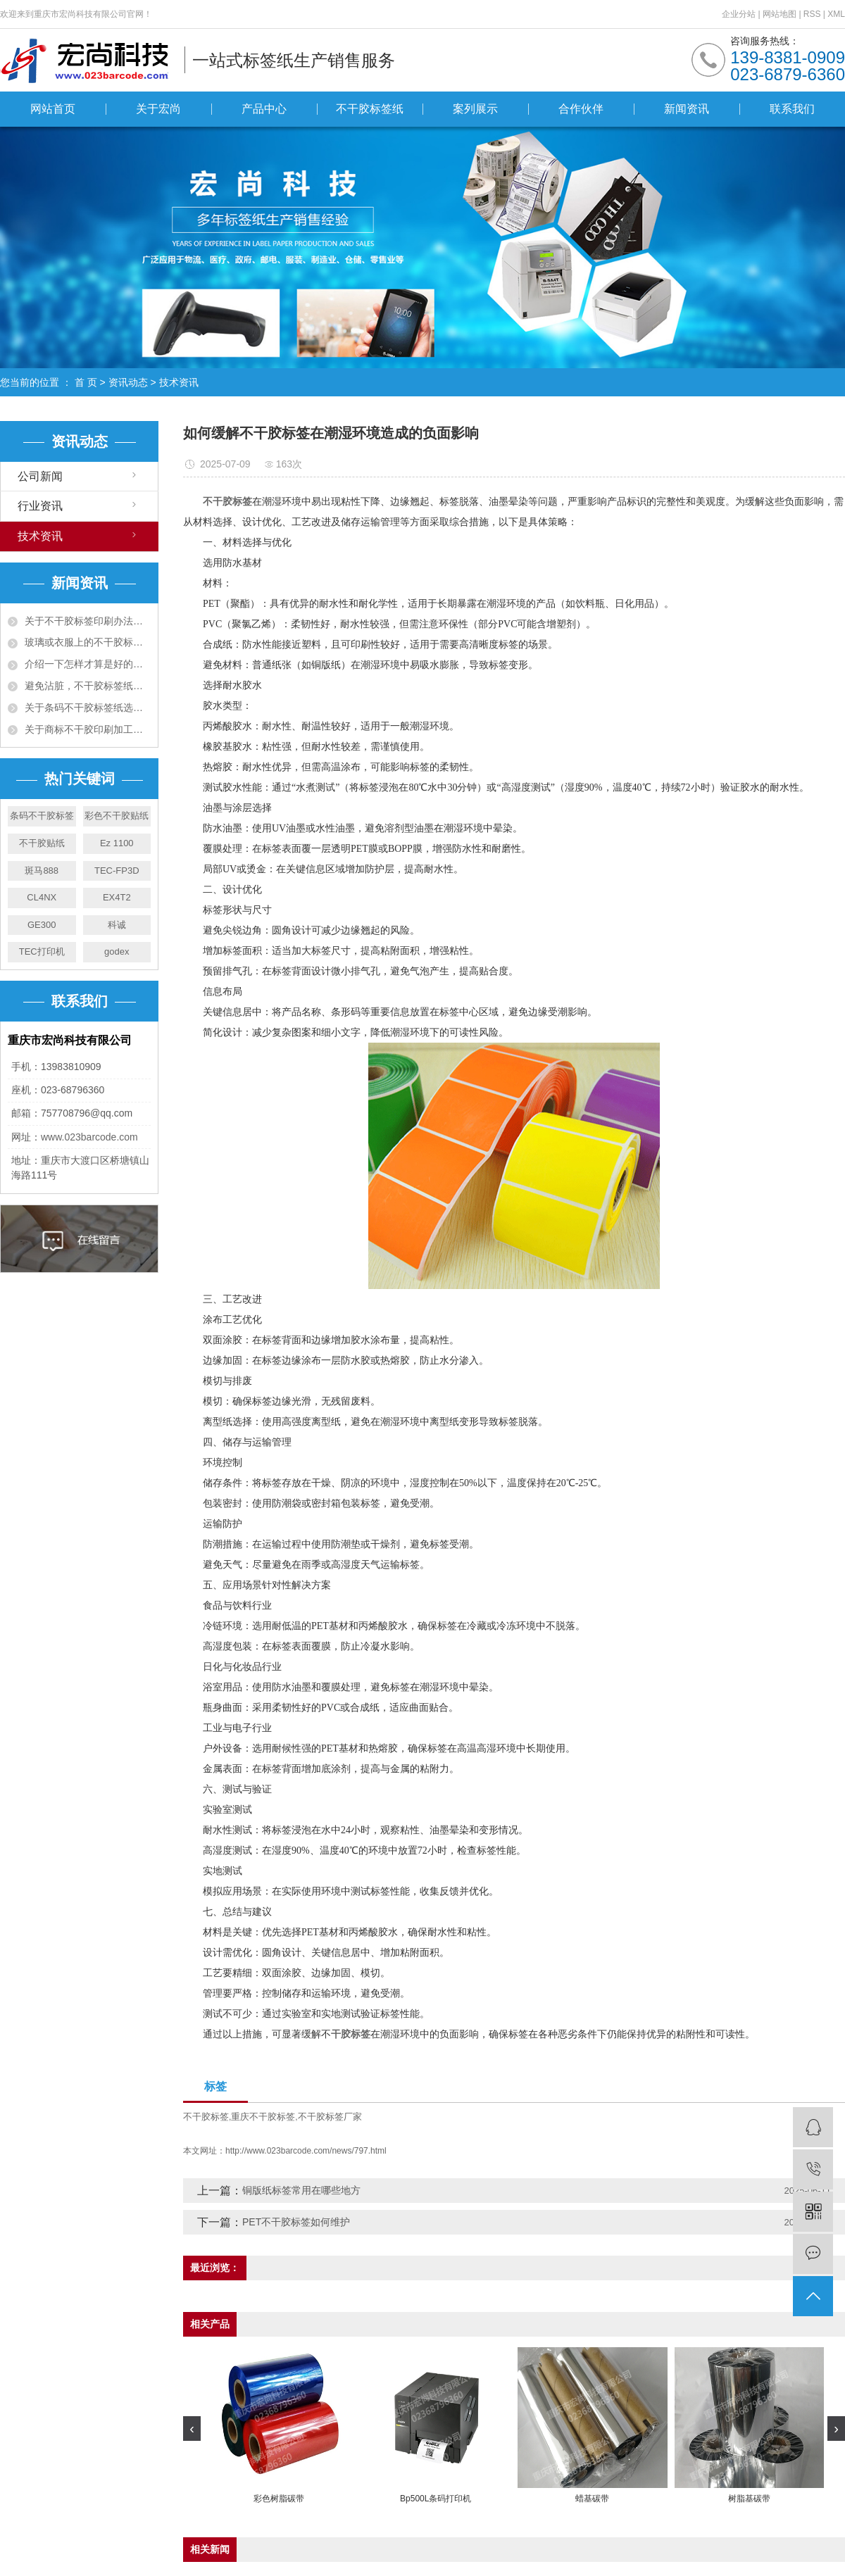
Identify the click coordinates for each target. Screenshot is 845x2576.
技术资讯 (179, 382)
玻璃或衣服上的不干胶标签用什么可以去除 (88, 642)
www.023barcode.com (89, 1137)
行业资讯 (40, 506)
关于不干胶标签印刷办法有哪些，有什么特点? (88, 621)
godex (116, 951)
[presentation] (192, 2428)
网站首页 (52, 109)
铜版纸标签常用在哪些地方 (301, 2190)
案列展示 (475, 109)
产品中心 (264, 109)
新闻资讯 (686, 109)
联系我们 (792, 109)
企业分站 (739, 14)
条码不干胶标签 (42, 815)
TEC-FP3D (116, 870)
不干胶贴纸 (42, 843)
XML (836, 14)
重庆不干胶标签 (263, 2116)
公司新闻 (40, 476)
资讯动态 (128, 382)
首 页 (86, 382)
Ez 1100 (117, 843)
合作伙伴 (580, 109)
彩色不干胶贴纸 (116, 815)
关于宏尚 (158, 109)
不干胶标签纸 (369, 109)
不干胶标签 (206, 2116)
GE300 (41, 924)
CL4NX (41, 897)
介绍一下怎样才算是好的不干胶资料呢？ (88, 664)
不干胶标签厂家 (330, 2116)
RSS (812, 14)
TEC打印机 (42, 951)
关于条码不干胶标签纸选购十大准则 (88, 707)
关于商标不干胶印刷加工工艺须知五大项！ (88, 729)
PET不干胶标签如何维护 (296, 2222)
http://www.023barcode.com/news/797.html (306, 2151)
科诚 (117, 924)
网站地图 (781, 14)
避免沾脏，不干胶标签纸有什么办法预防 (88, 685)
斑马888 (41, 870)
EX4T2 (117, 897)
